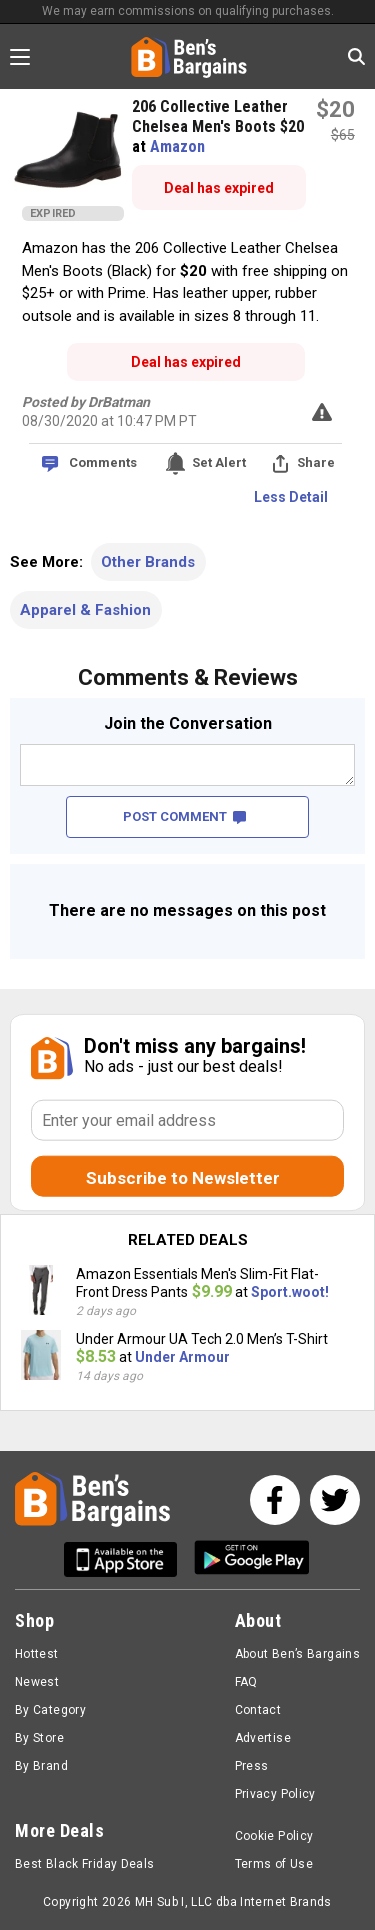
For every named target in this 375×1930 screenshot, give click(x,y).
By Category (50, 1710)
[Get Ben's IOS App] (128, 1559)
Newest (37, 1682)
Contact (258, 1710)
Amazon (177, 146)
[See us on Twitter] (335, 1500)
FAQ (246, 1682)
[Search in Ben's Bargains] (356, 56)
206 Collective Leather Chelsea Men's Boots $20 (218, 116)
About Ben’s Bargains (297, 1654)
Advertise (263, 1738)
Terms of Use (274, 1864)
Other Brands (148, 562)
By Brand (41, 1766)
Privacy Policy (275, 1794)
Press (252, 1766)
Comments (103, 462)
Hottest (37, 1654)
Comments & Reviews (188, 677)
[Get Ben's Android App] (252, 1559)
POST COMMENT (184, 816)
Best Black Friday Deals (85, 1864)
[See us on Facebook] (275, 1500)
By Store (39, 1738)
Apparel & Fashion (85, 610)
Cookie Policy (274, 1836)
